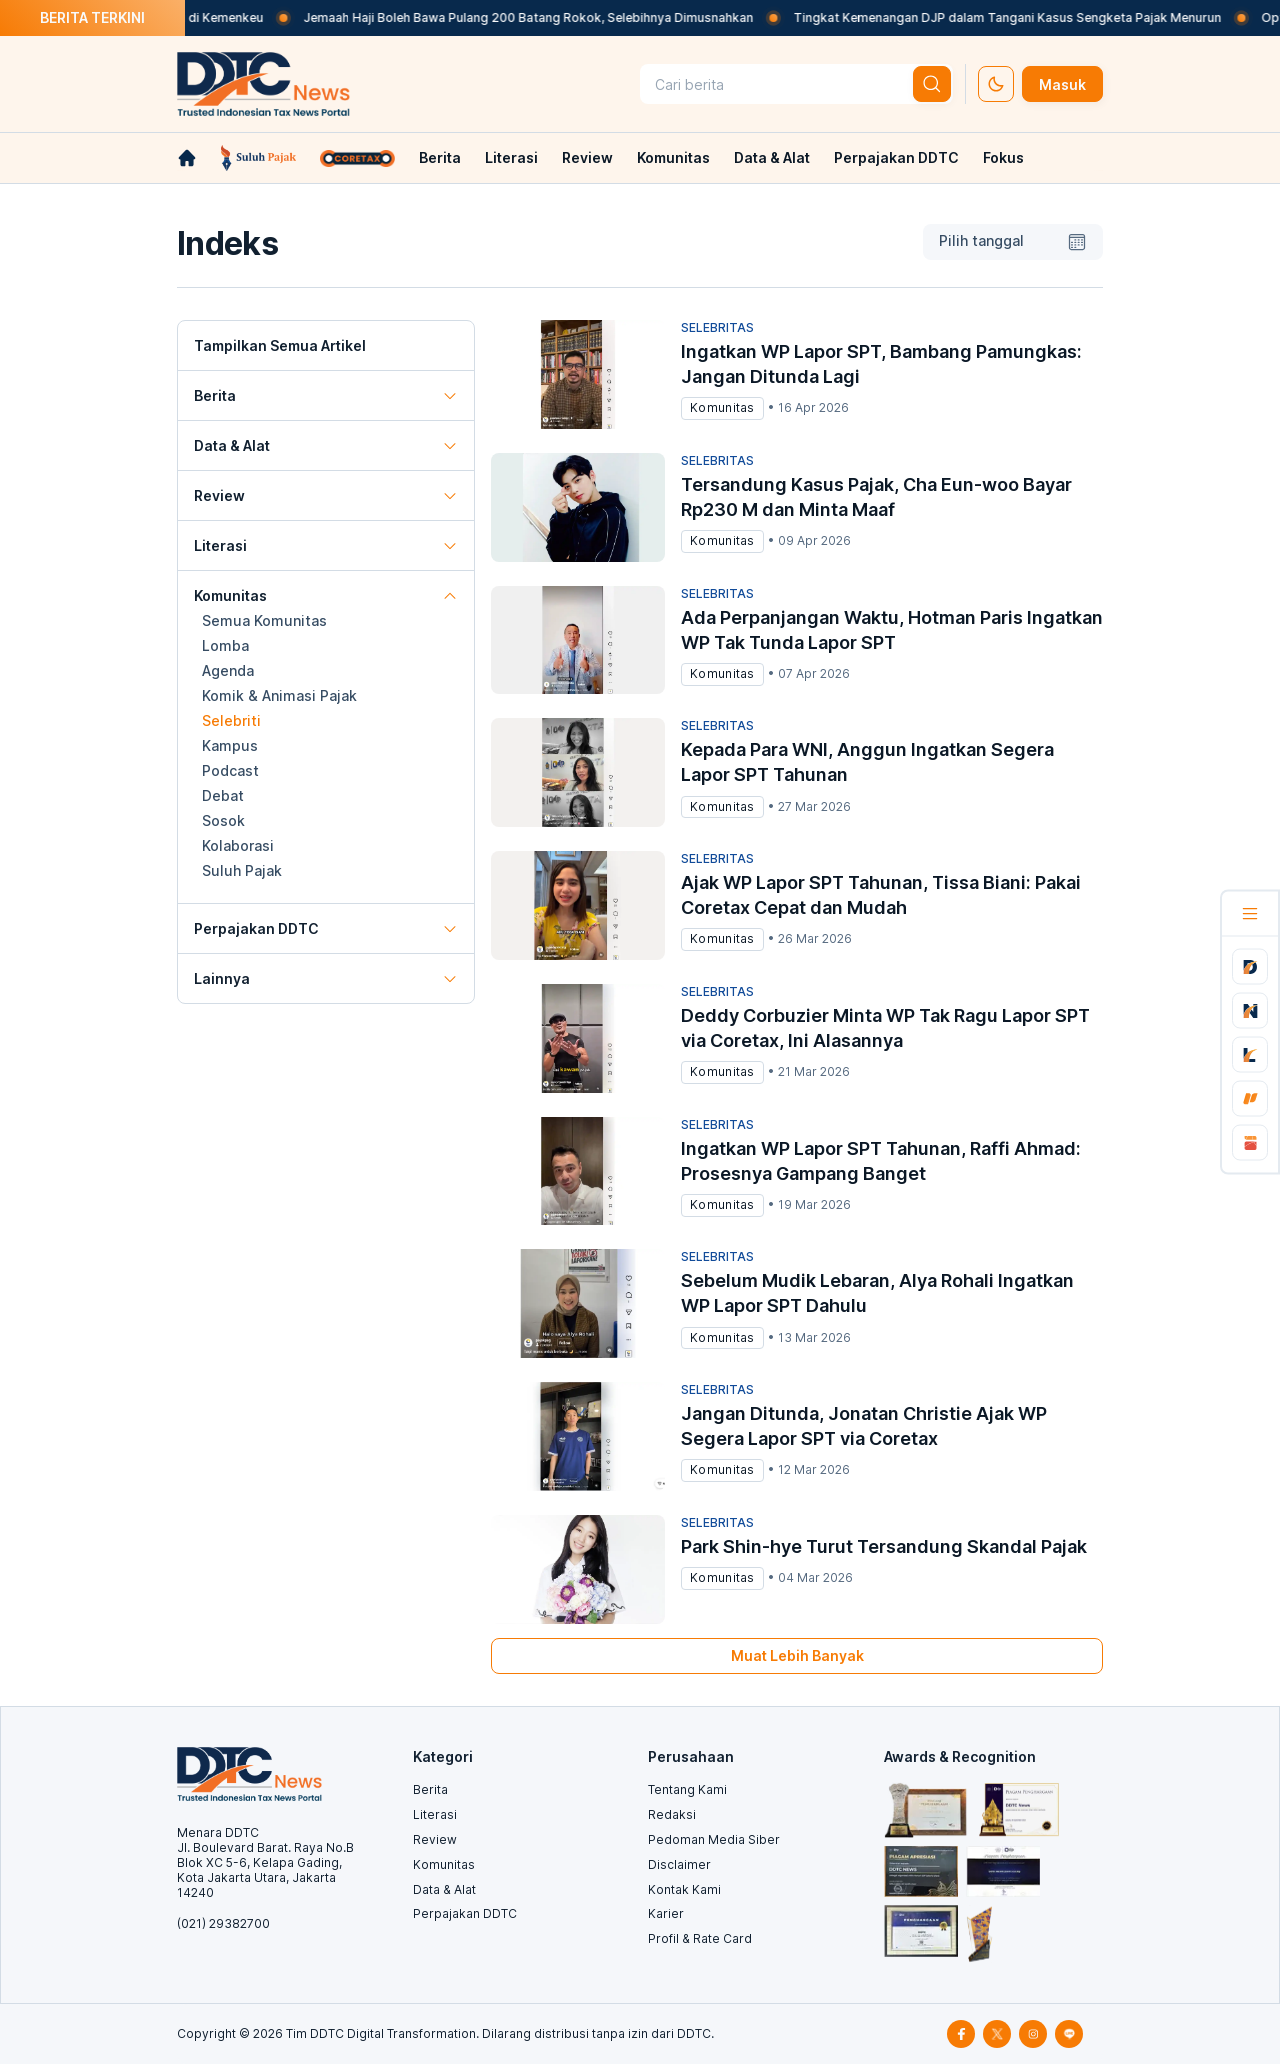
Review (587, 157)
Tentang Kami (687, 1789)
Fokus (1003, 157)
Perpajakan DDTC (896, 157)
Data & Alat (772, 157)
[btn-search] (932, 84)
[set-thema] (996, 84)
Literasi (511, 157)
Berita (440, 157)
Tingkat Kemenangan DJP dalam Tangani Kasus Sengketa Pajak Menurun (1040, 17)
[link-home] (187, 158)
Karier (666, 1913)
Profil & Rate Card (700, 1938)
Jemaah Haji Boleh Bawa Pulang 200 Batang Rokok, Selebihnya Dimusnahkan (561, 17)
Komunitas (673, 157)
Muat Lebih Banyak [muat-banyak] (797, 1655)
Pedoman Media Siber (714, 1839)
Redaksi (672, 1814)
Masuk (1062, 84)
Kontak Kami (684, 1889)
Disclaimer (679, 1864)
